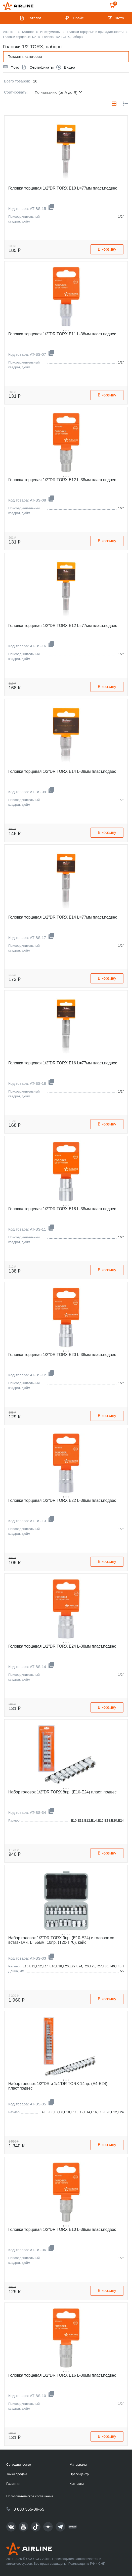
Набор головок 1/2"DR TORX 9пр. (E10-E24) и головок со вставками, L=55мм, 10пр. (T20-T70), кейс (61, 1940)
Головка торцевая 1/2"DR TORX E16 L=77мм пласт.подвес (62, 1063)
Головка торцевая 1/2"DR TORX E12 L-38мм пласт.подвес (62, 480)
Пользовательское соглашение (29, 2496)
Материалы (78, 2464)
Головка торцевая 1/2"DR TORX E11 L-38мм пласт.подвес (62, 334)
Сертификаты (41, 67)
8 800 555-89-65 (29, 2509)
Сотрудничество (18, 2464)
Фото (119, 18)
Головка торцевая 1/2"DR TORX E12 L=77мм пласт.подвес (62, 625)
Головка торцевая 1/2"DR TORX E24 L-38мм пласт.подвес (62, 1646)
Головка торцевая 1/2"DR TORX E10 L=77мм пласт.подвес (62, 188)
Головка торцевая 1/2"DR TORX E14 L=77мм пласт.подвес (62, 917)
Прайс (78, 18)
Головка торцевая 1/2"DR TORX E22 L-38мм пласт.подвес (62, 1500)
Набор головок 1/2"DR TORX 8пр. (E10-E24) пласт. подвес (62, 1792)
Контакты (77, 2483)
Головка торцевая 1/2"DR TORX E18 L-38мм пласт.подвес (62, 1209)
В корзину (107, 249)
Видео (69, 67)
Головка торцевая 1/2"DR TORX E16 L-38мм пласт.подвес (62, 2375)
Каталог (34, 18)
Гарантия (13, 2483)
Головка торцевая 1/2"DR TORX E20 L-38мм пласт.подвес (62, 1354)
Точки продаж (16, 2474)
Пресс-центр (79, 2474)
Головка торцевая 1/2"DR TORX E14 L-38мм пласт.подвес (62, 771)
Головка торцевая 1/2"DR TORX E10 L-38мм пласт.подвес (62, 2229)
